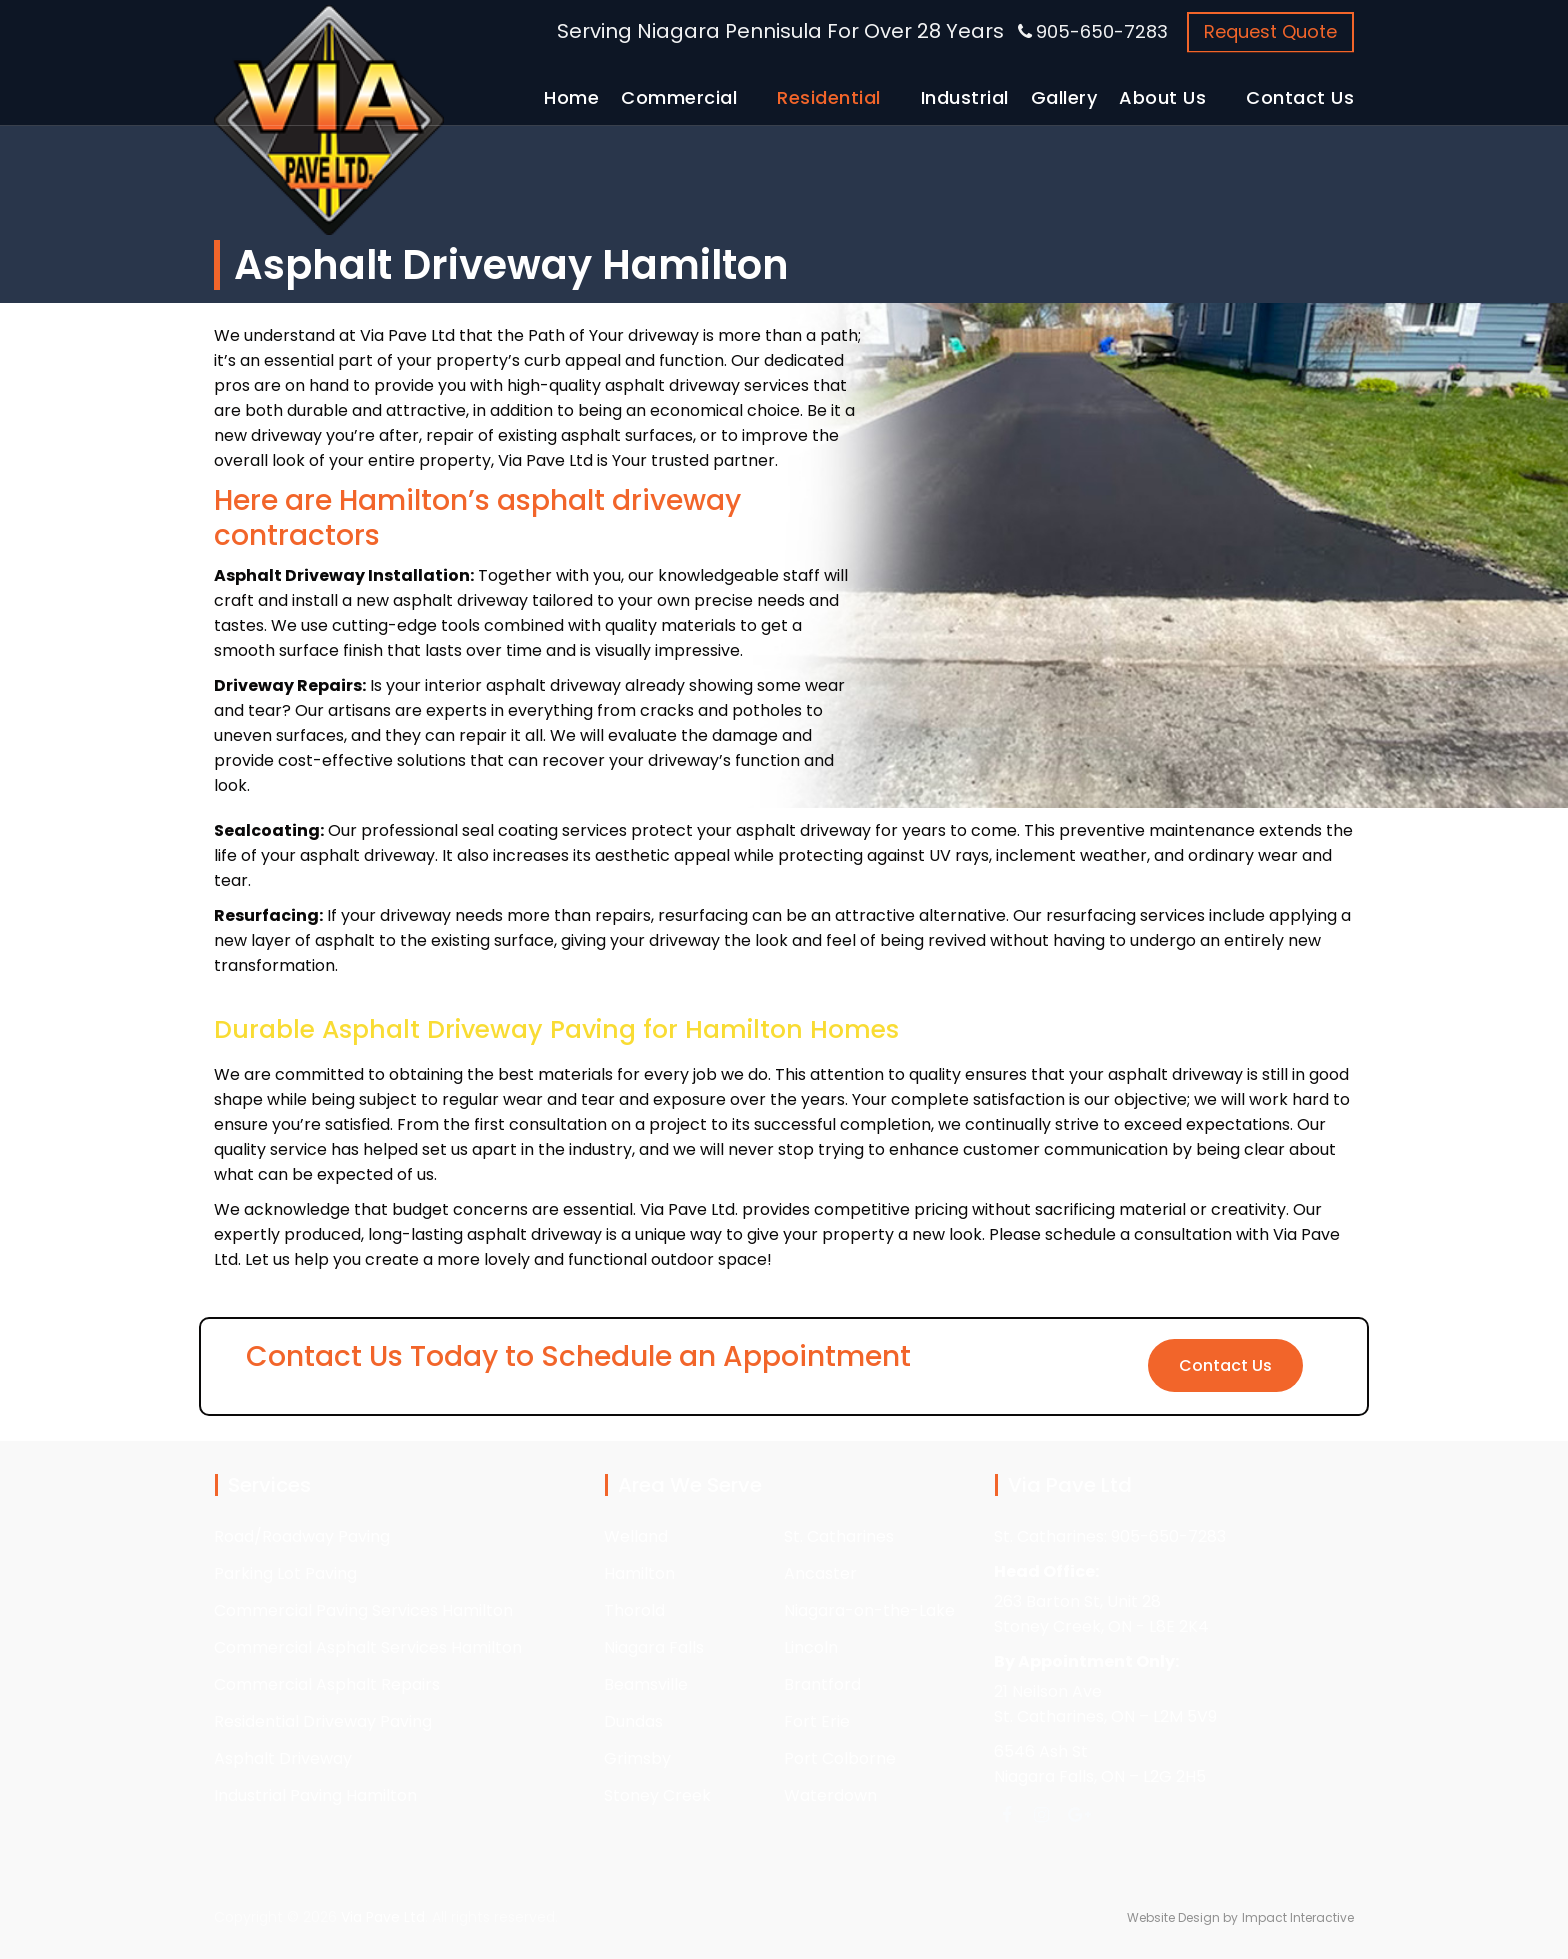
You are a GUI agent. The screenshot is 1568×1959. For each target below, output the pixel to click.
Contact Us (1300, 97)
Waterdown (830, 1795)
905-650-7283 (1102, 31)
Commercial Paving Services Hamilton (363, 1610)
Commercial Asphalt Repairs (327, 1684)
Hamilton (639, 1573)
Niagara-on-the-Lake (869, 1610)
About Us (1162, 97)
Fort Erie (817, 1721)
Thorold (634, 1610)
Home (571, 97)
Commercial (679, 97)
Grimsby (637, 1758)
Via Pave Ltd (383, 1917)
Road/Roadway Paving (302, 1536)
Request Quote (1270, 31)
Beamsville (646, 1684)
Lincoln (811, 1647)
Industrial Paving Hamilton (315, 1795)
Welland (636, 1536)
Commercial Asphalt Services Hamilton (368, 1647)
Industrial (965, 97)
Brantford (822, 1684)
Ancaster (820, 1573)
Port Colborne (840, 1758)
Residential (829, 97)
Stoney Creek (657, 1795)
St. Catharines (839, 1536)
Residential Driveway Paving (323, 1721)
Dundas (633, 1721)
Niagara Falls (654, 1647)
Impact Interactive (1298, 1917)
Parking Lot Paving (285, 1573)
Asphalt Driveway (283, 1758)
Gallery (1064, 97)
